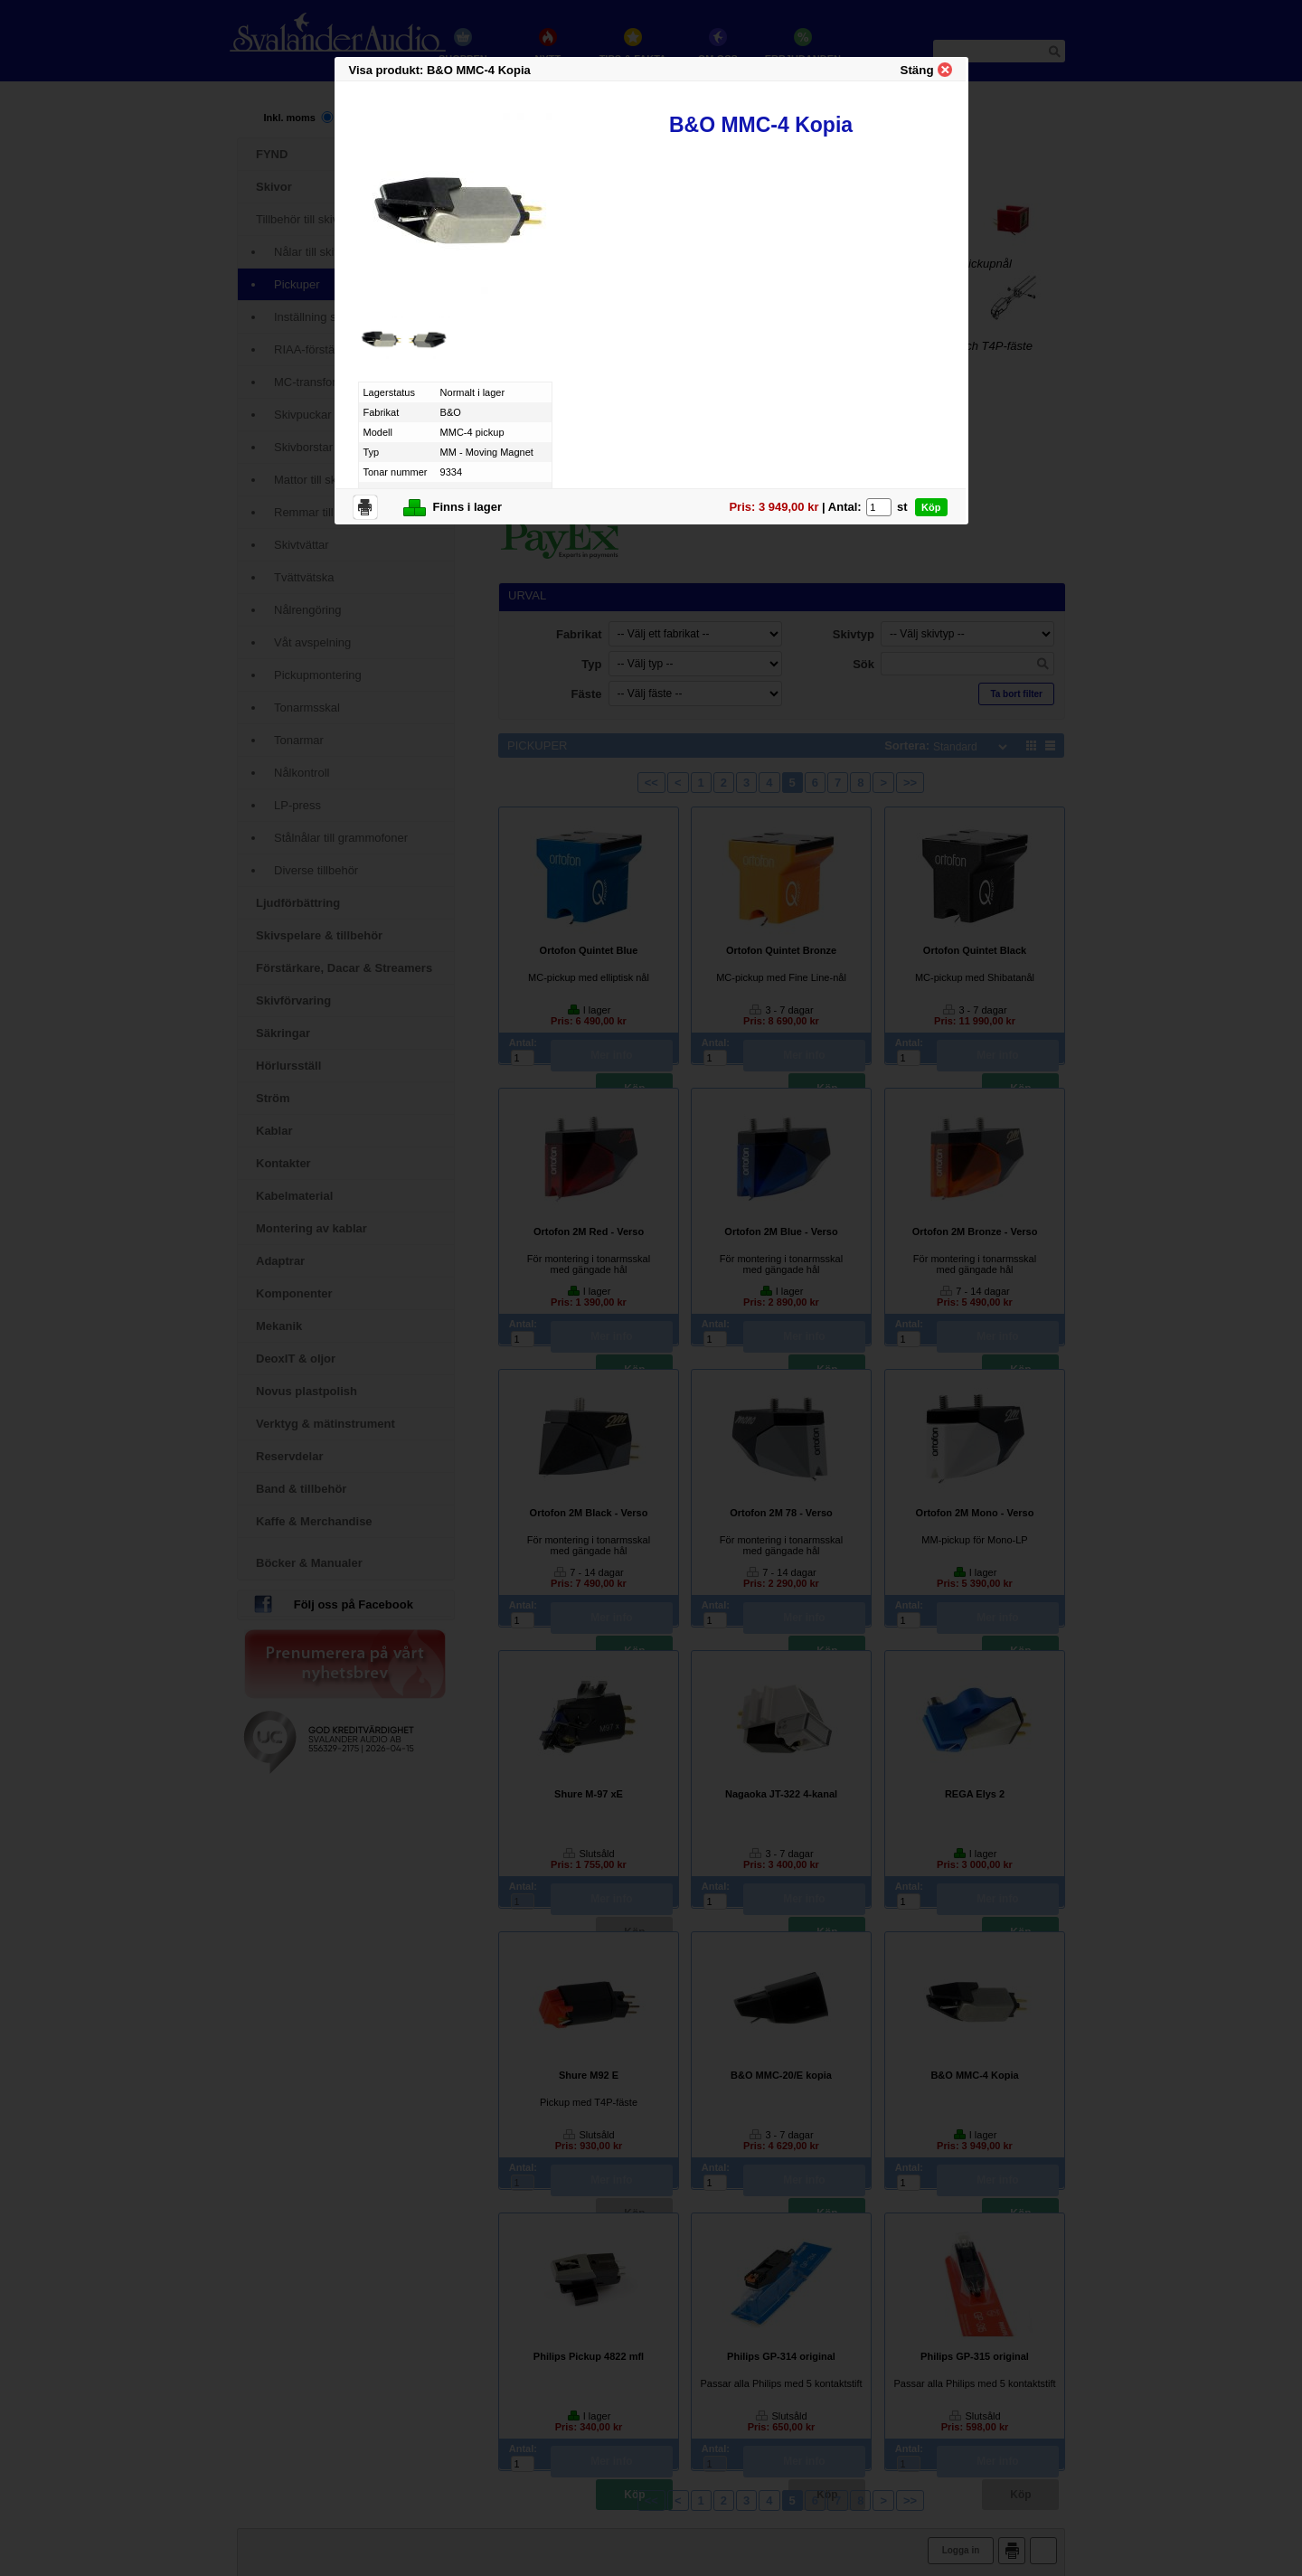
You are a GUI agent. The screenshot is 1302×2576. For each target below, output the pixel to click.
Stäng (917, 70)
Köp (930, 507)
